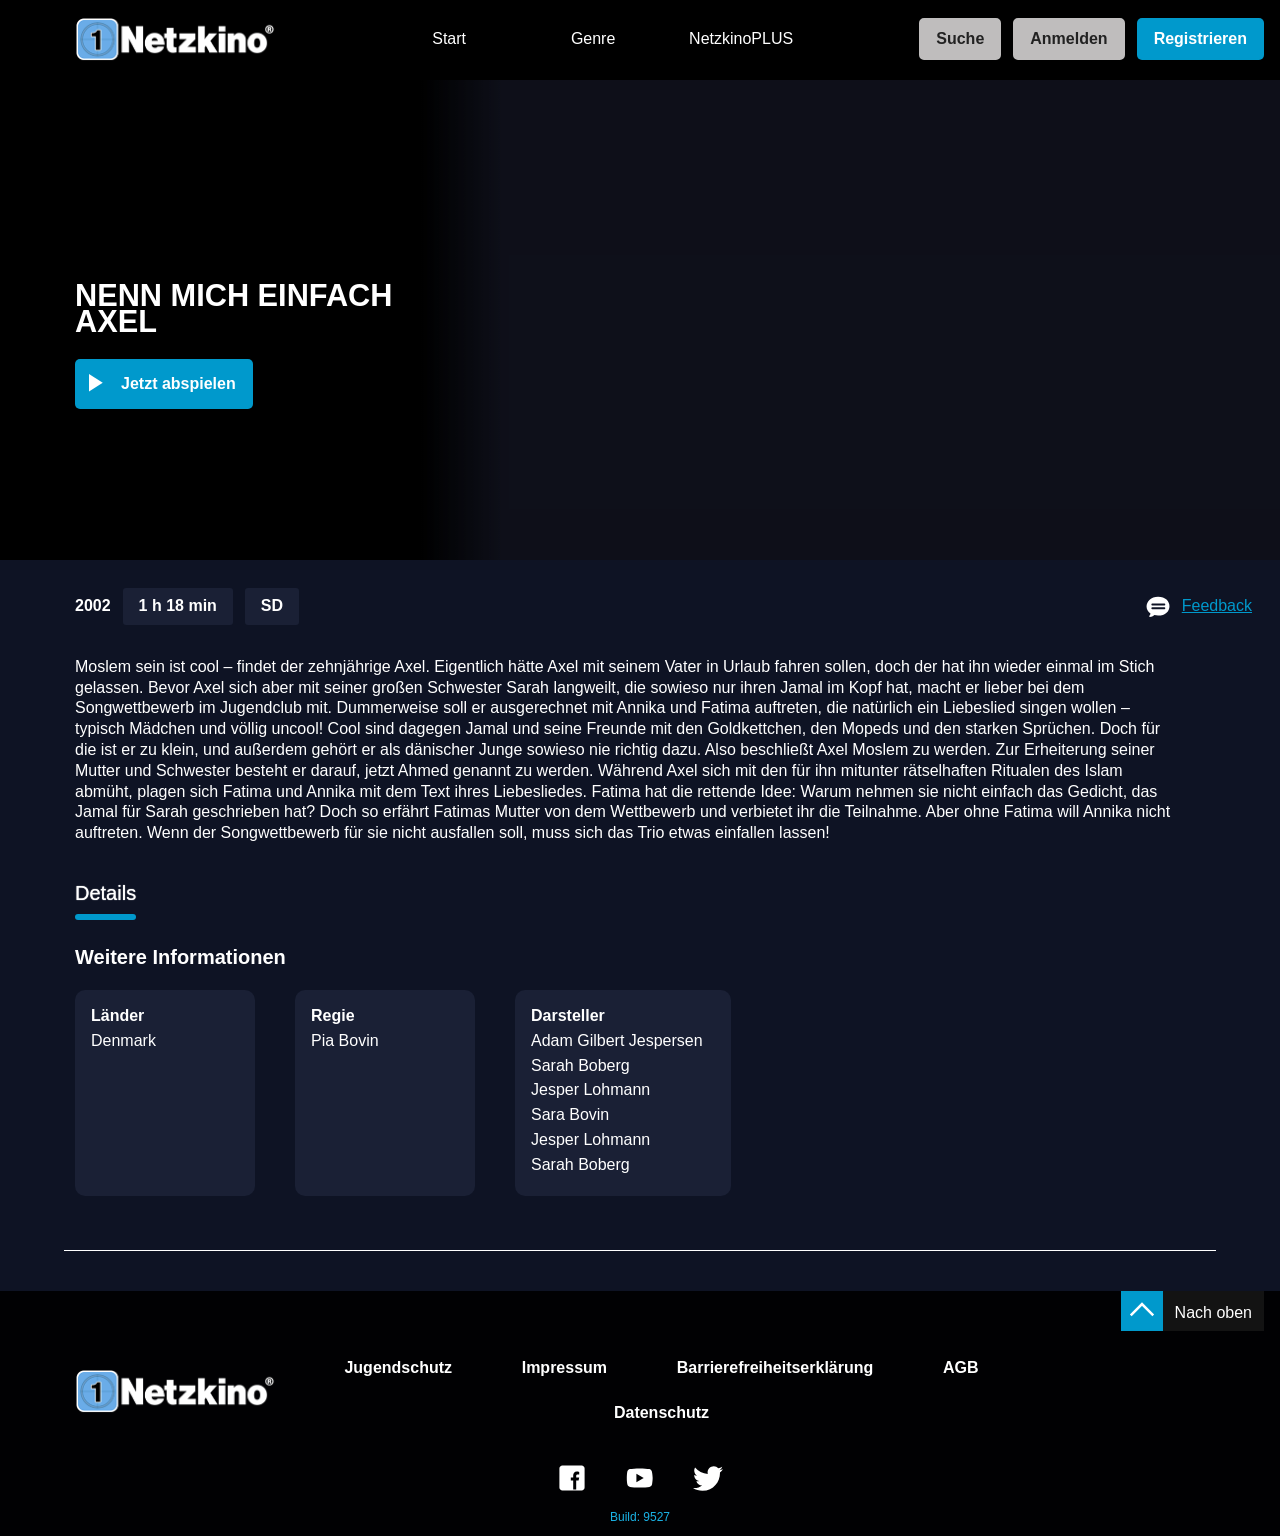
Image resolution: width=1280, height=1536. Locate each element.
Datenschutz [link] (661, 1412)
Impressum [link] (564, 1367)
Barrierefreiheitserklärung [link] (775, 1367)
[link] (954, 39)
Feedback (1217, 605)
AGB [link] (961, 1367)
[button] (168, 384)
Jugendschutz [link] (398, 1367)
